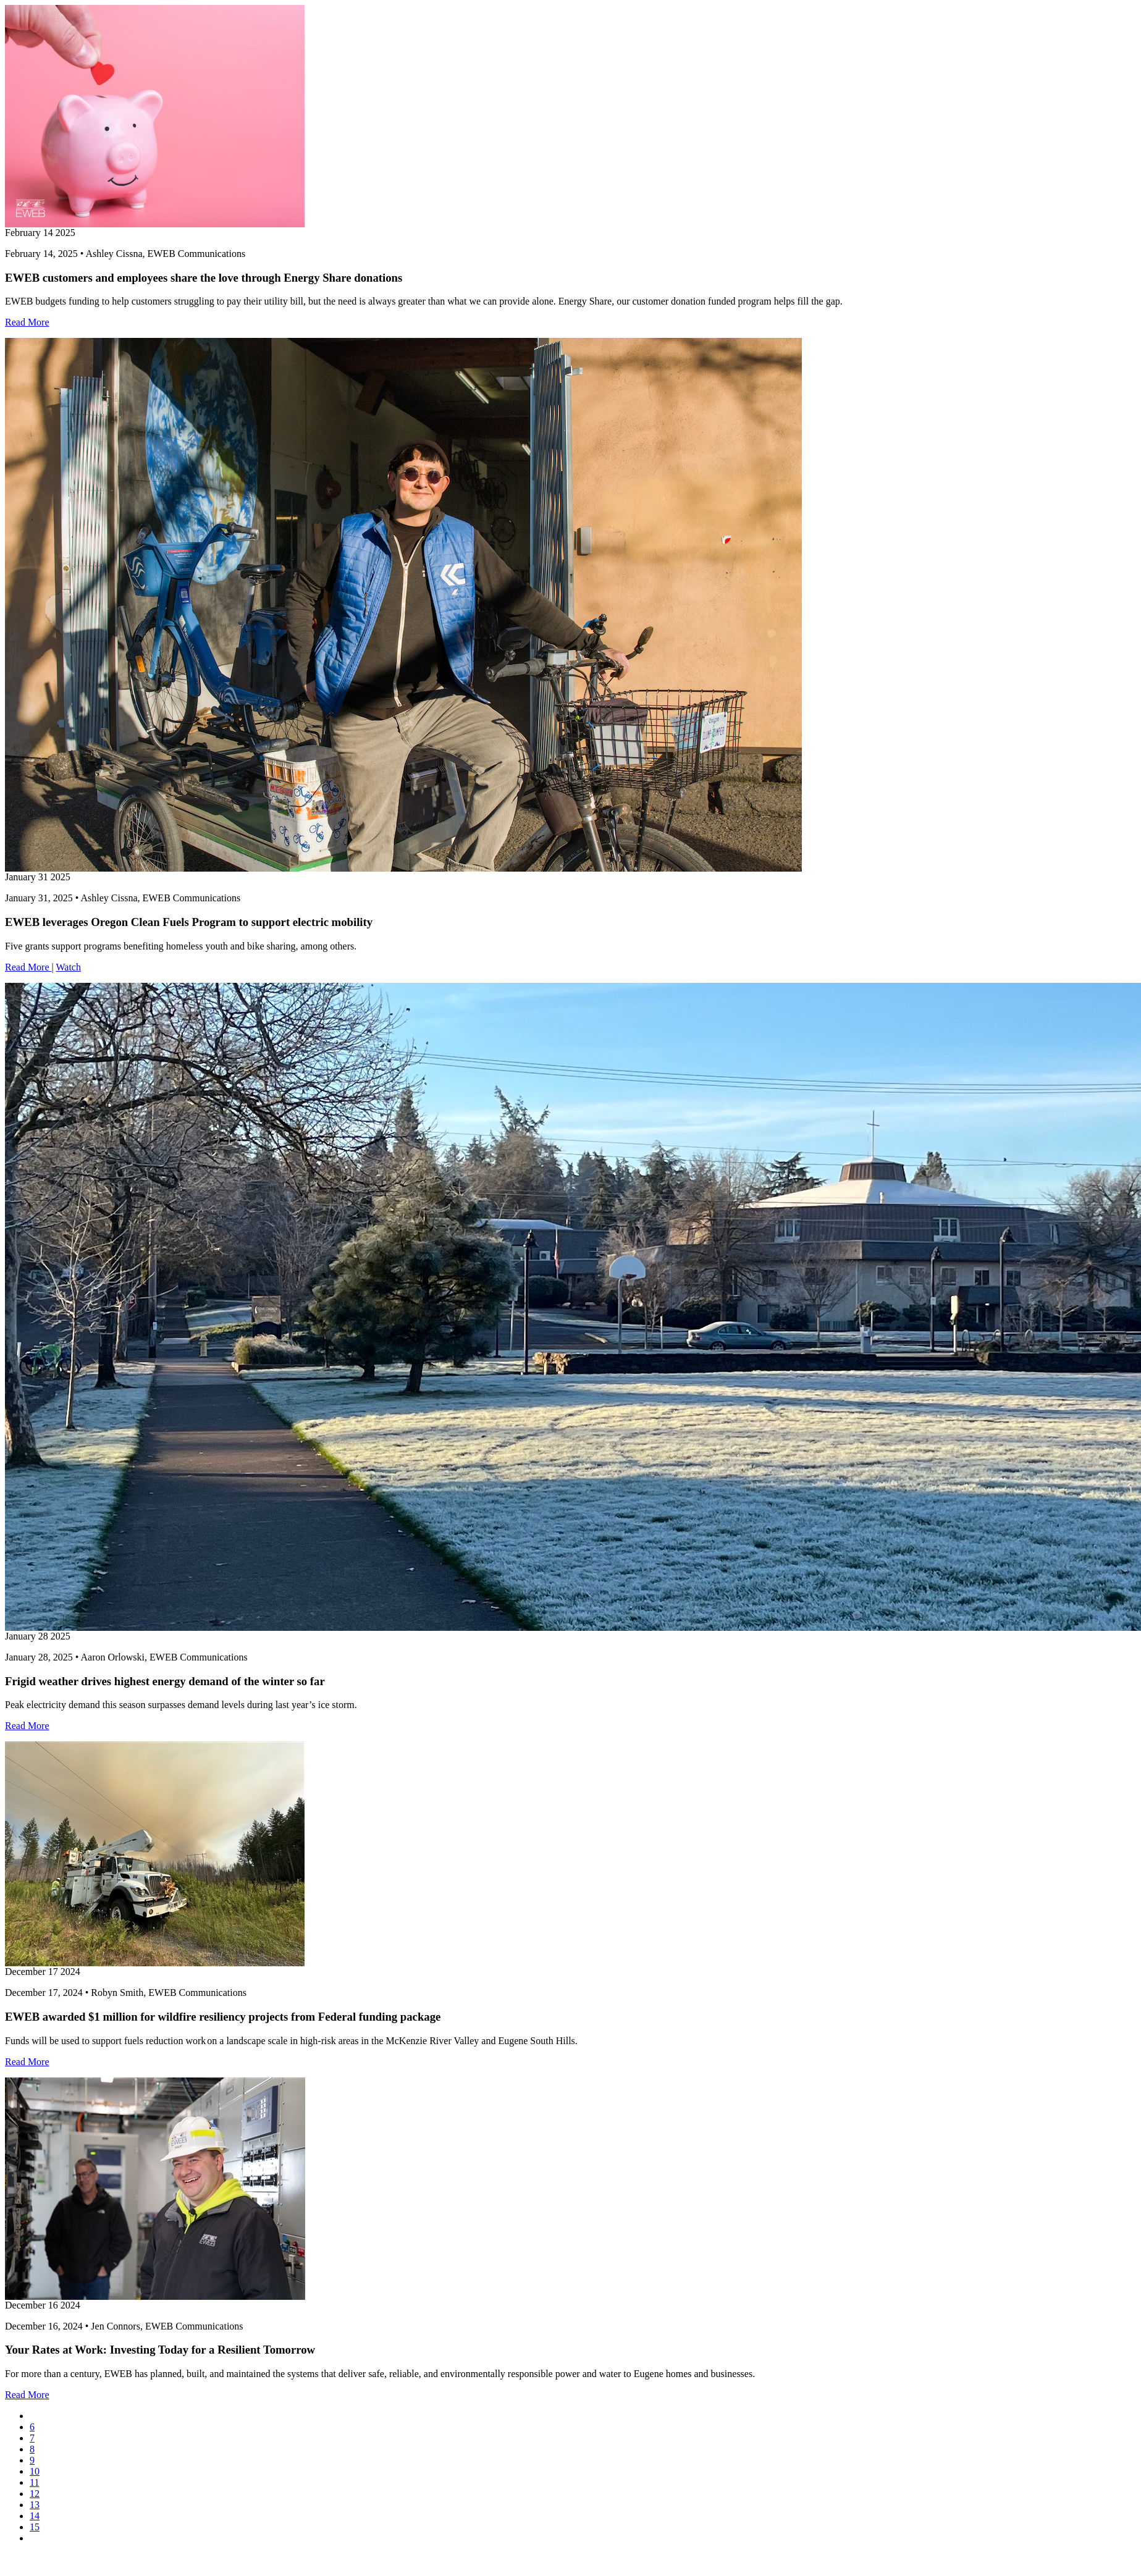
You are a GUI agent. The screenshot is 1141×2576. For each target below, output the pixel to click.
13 (35, 2504)
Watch (68, 967)
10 (35, 2471)
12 (35, 2493)
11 (34, 2482)
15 (35, 2527)
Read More (27, 322)
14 (35, 2516)
